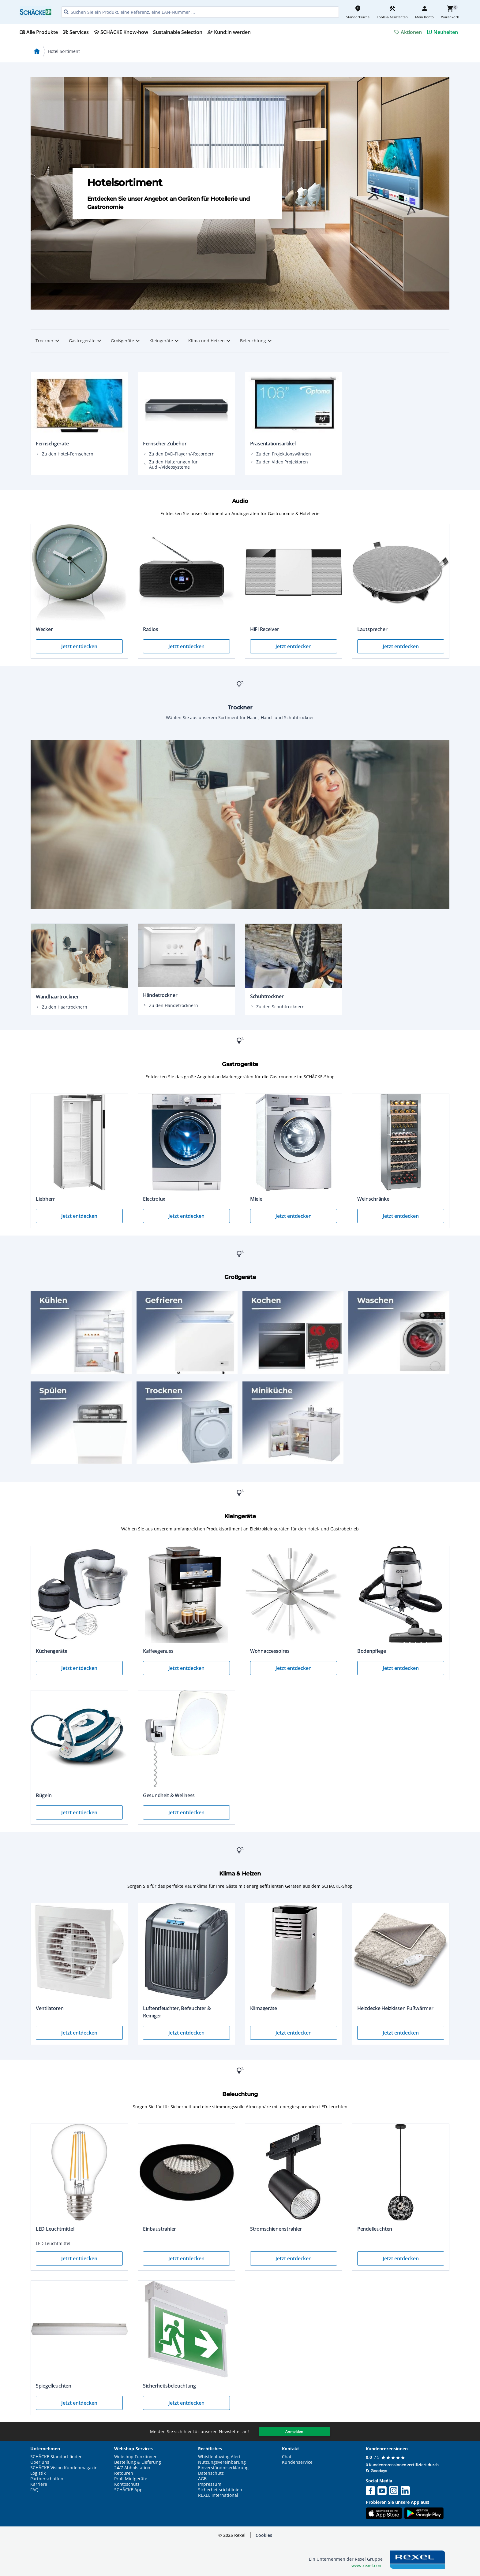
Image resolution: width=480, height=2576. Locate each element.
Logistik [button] (38, 2473)
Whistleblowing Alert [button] (219, 2456)
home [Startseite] (36, 51)
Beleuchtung (256, 340)
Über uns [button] (39, 2462)
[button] (264, 2535)
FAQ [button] (34, 2489)
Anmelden (294, 2431)
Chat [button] (286, 2456)
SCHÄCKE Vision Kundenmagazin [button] (64, 2467)
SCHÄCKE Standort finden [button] (56, 2456)
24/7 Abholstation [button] (132, 2467)
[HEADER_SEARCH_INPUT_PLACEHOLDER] (200, 12)
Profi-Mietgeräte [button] (130, 2478)
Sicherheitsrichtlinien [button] (220, 2489)
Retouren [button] (123, 2473)
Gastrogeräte (86, 340)
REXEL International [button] (218, 2495)
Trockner (48, 340)
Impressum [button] (209, 2484)
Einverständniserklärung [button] (223, 2467)
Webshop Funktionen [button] (136, 2456)
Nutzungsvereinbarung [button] (222, 2462)
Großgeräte (126, 340)
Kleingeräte (164, 340)
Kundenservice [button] (297, 2462)
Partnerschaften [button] (46, 2478)
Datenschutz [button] (211, 2473)
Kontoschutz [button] (127, 2484)
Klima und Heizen (210, 340)
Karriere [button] (38, 2484)
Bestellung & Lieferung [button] (137, 2462)
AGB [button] (202, 2478)
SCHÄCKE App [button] (128, 2489)
